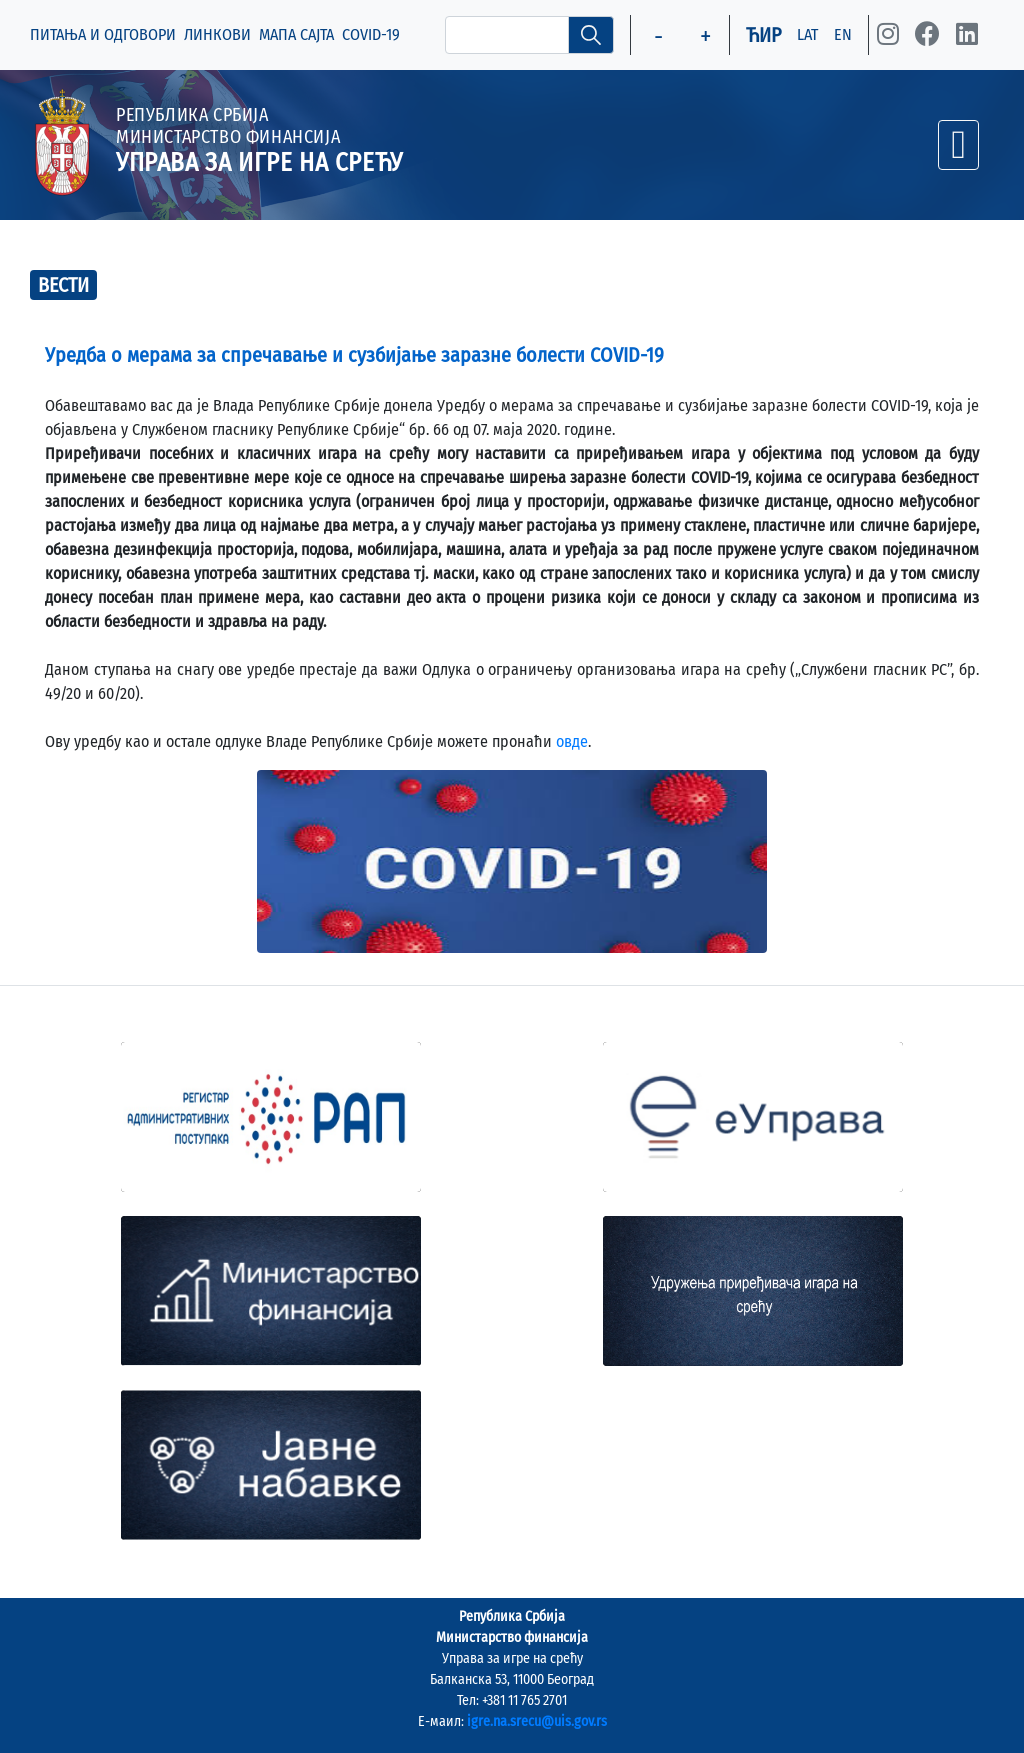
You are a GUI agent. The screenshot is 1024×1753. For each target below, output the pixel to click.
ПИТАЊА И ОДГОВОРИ (103, 34)
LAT (807, 34)
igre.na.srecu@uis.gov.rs (537, 1721)
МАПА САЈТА (296, 34)
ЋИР (763, 35)
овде (572, 741)
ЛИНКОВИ (217, 34)
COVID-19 (371, 34)
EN (843, 34)
